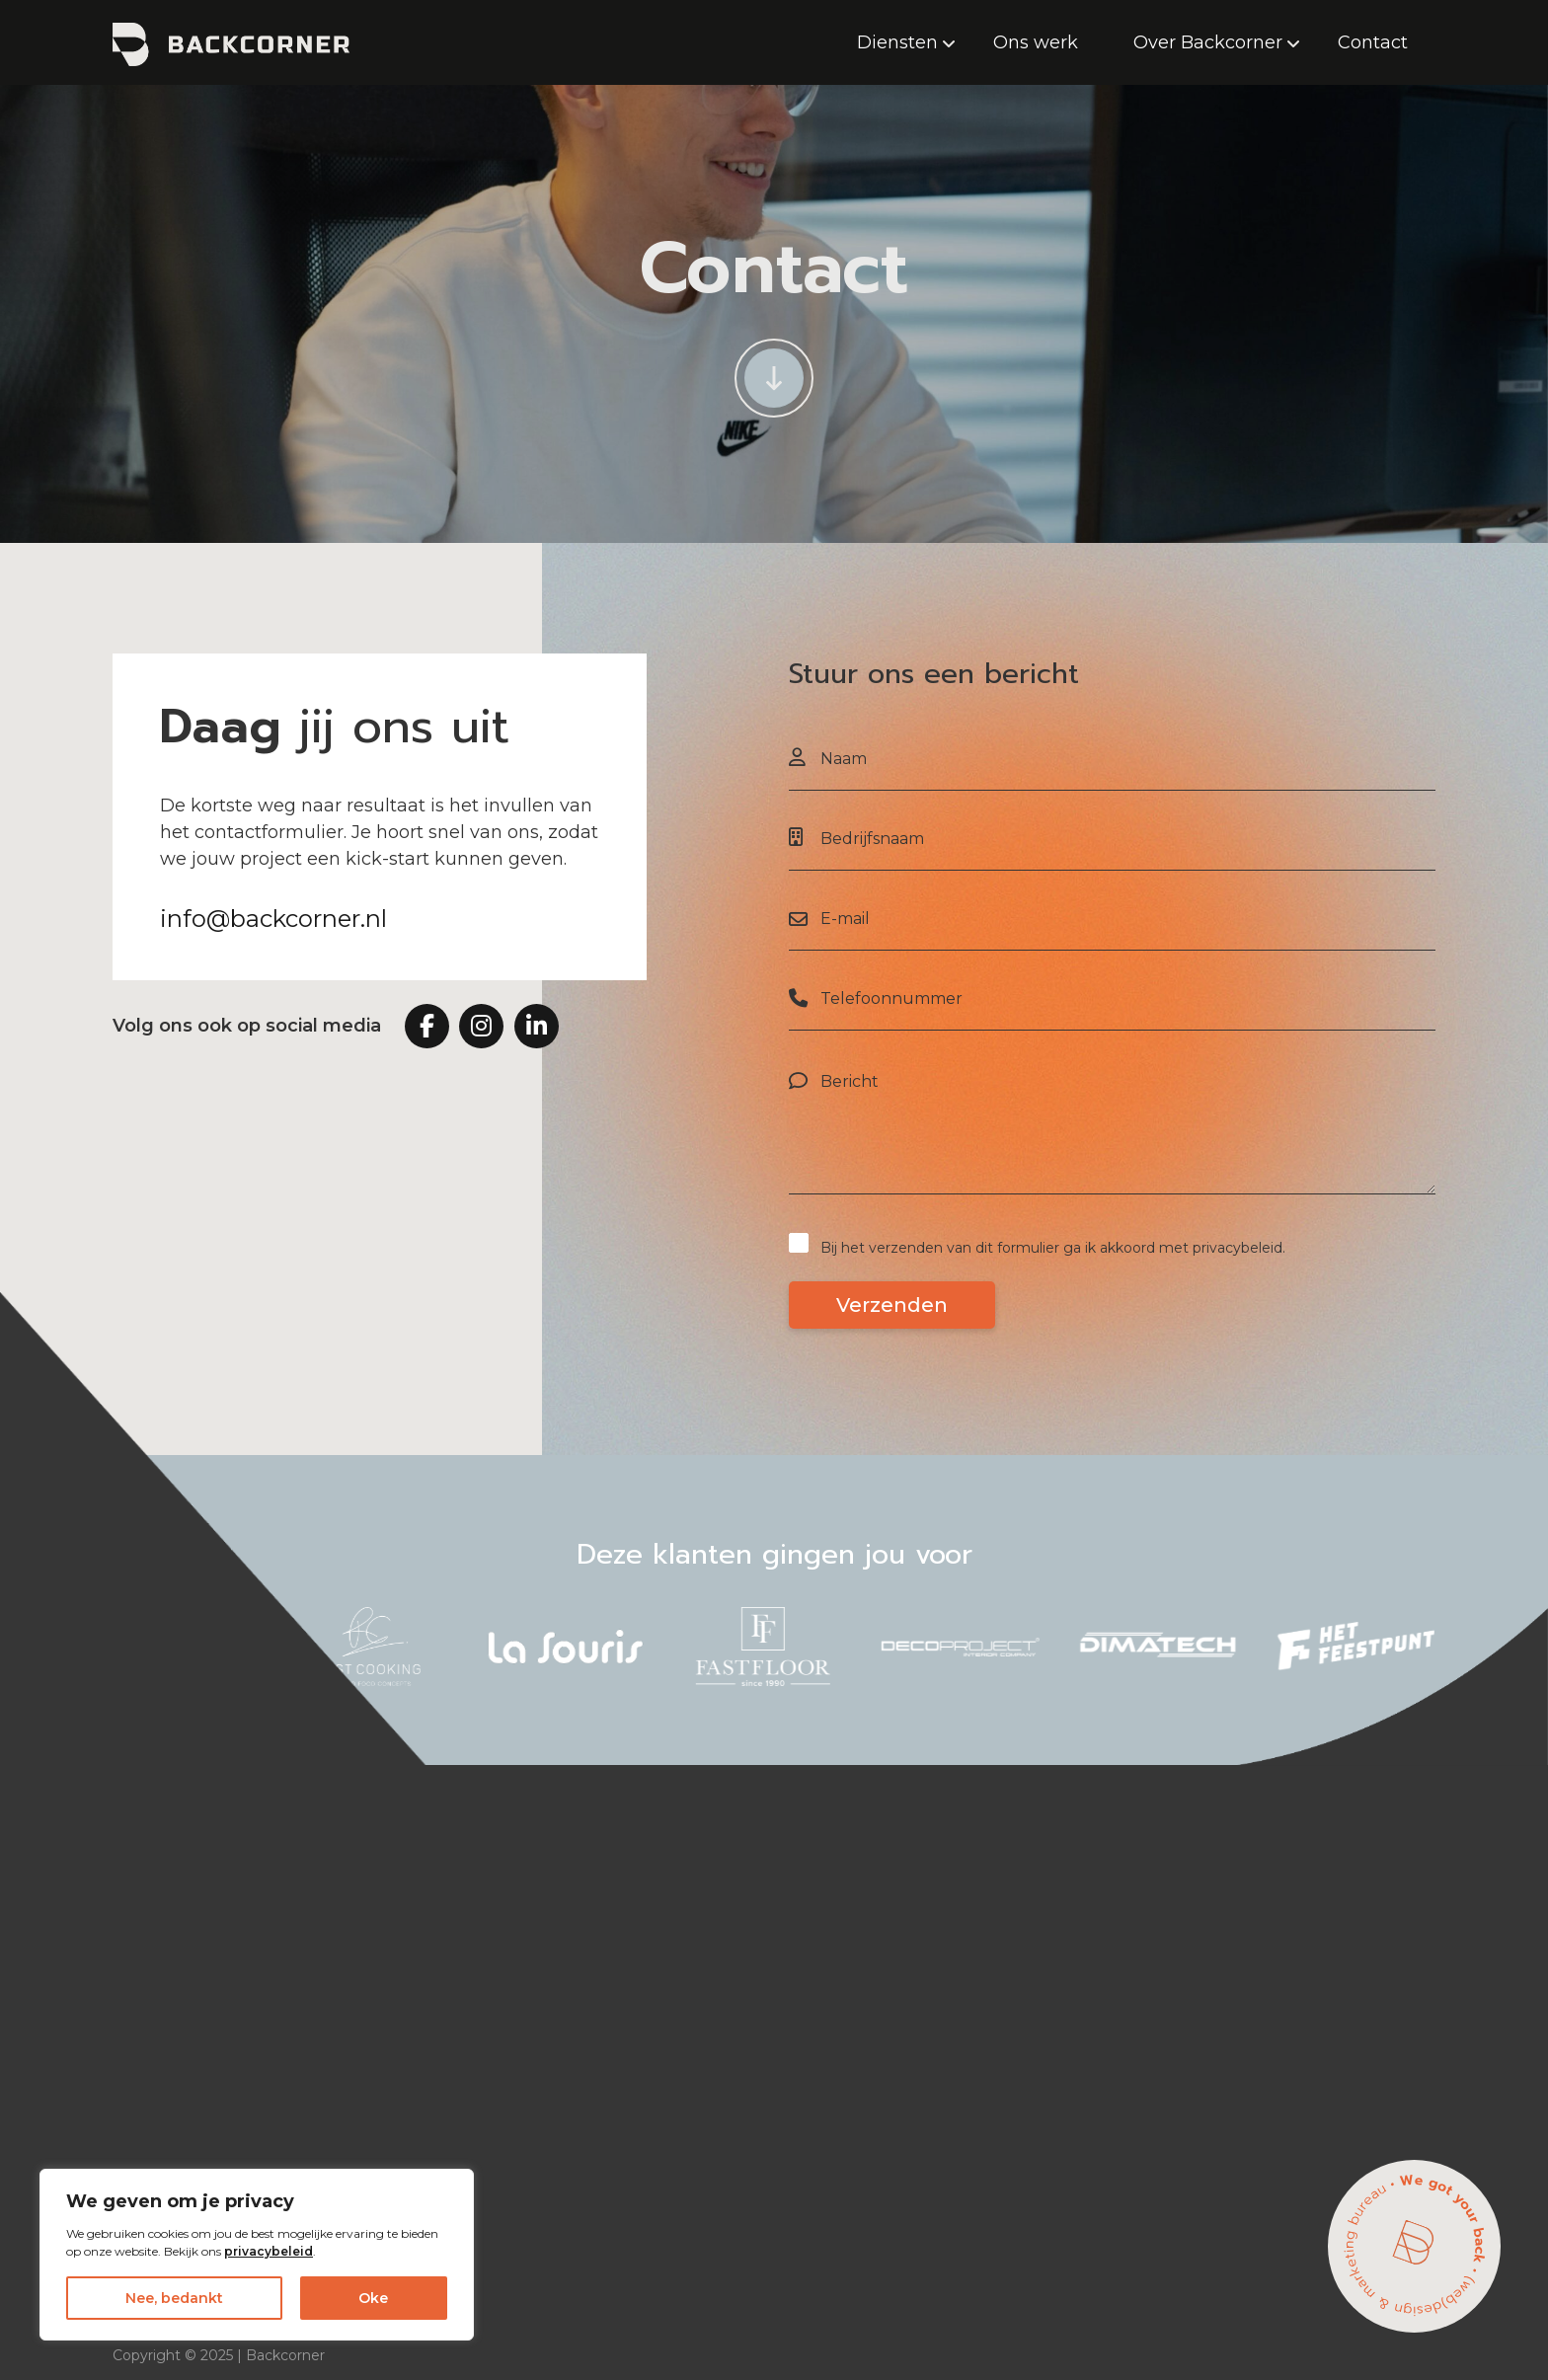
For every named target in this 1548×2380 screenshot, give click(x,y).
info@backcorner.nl (273, 918)
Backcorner (285, 2355)
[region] (256, 2255)
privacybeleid (268, 2251)
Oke (373, 2298)
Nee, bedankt (174, 2298)
